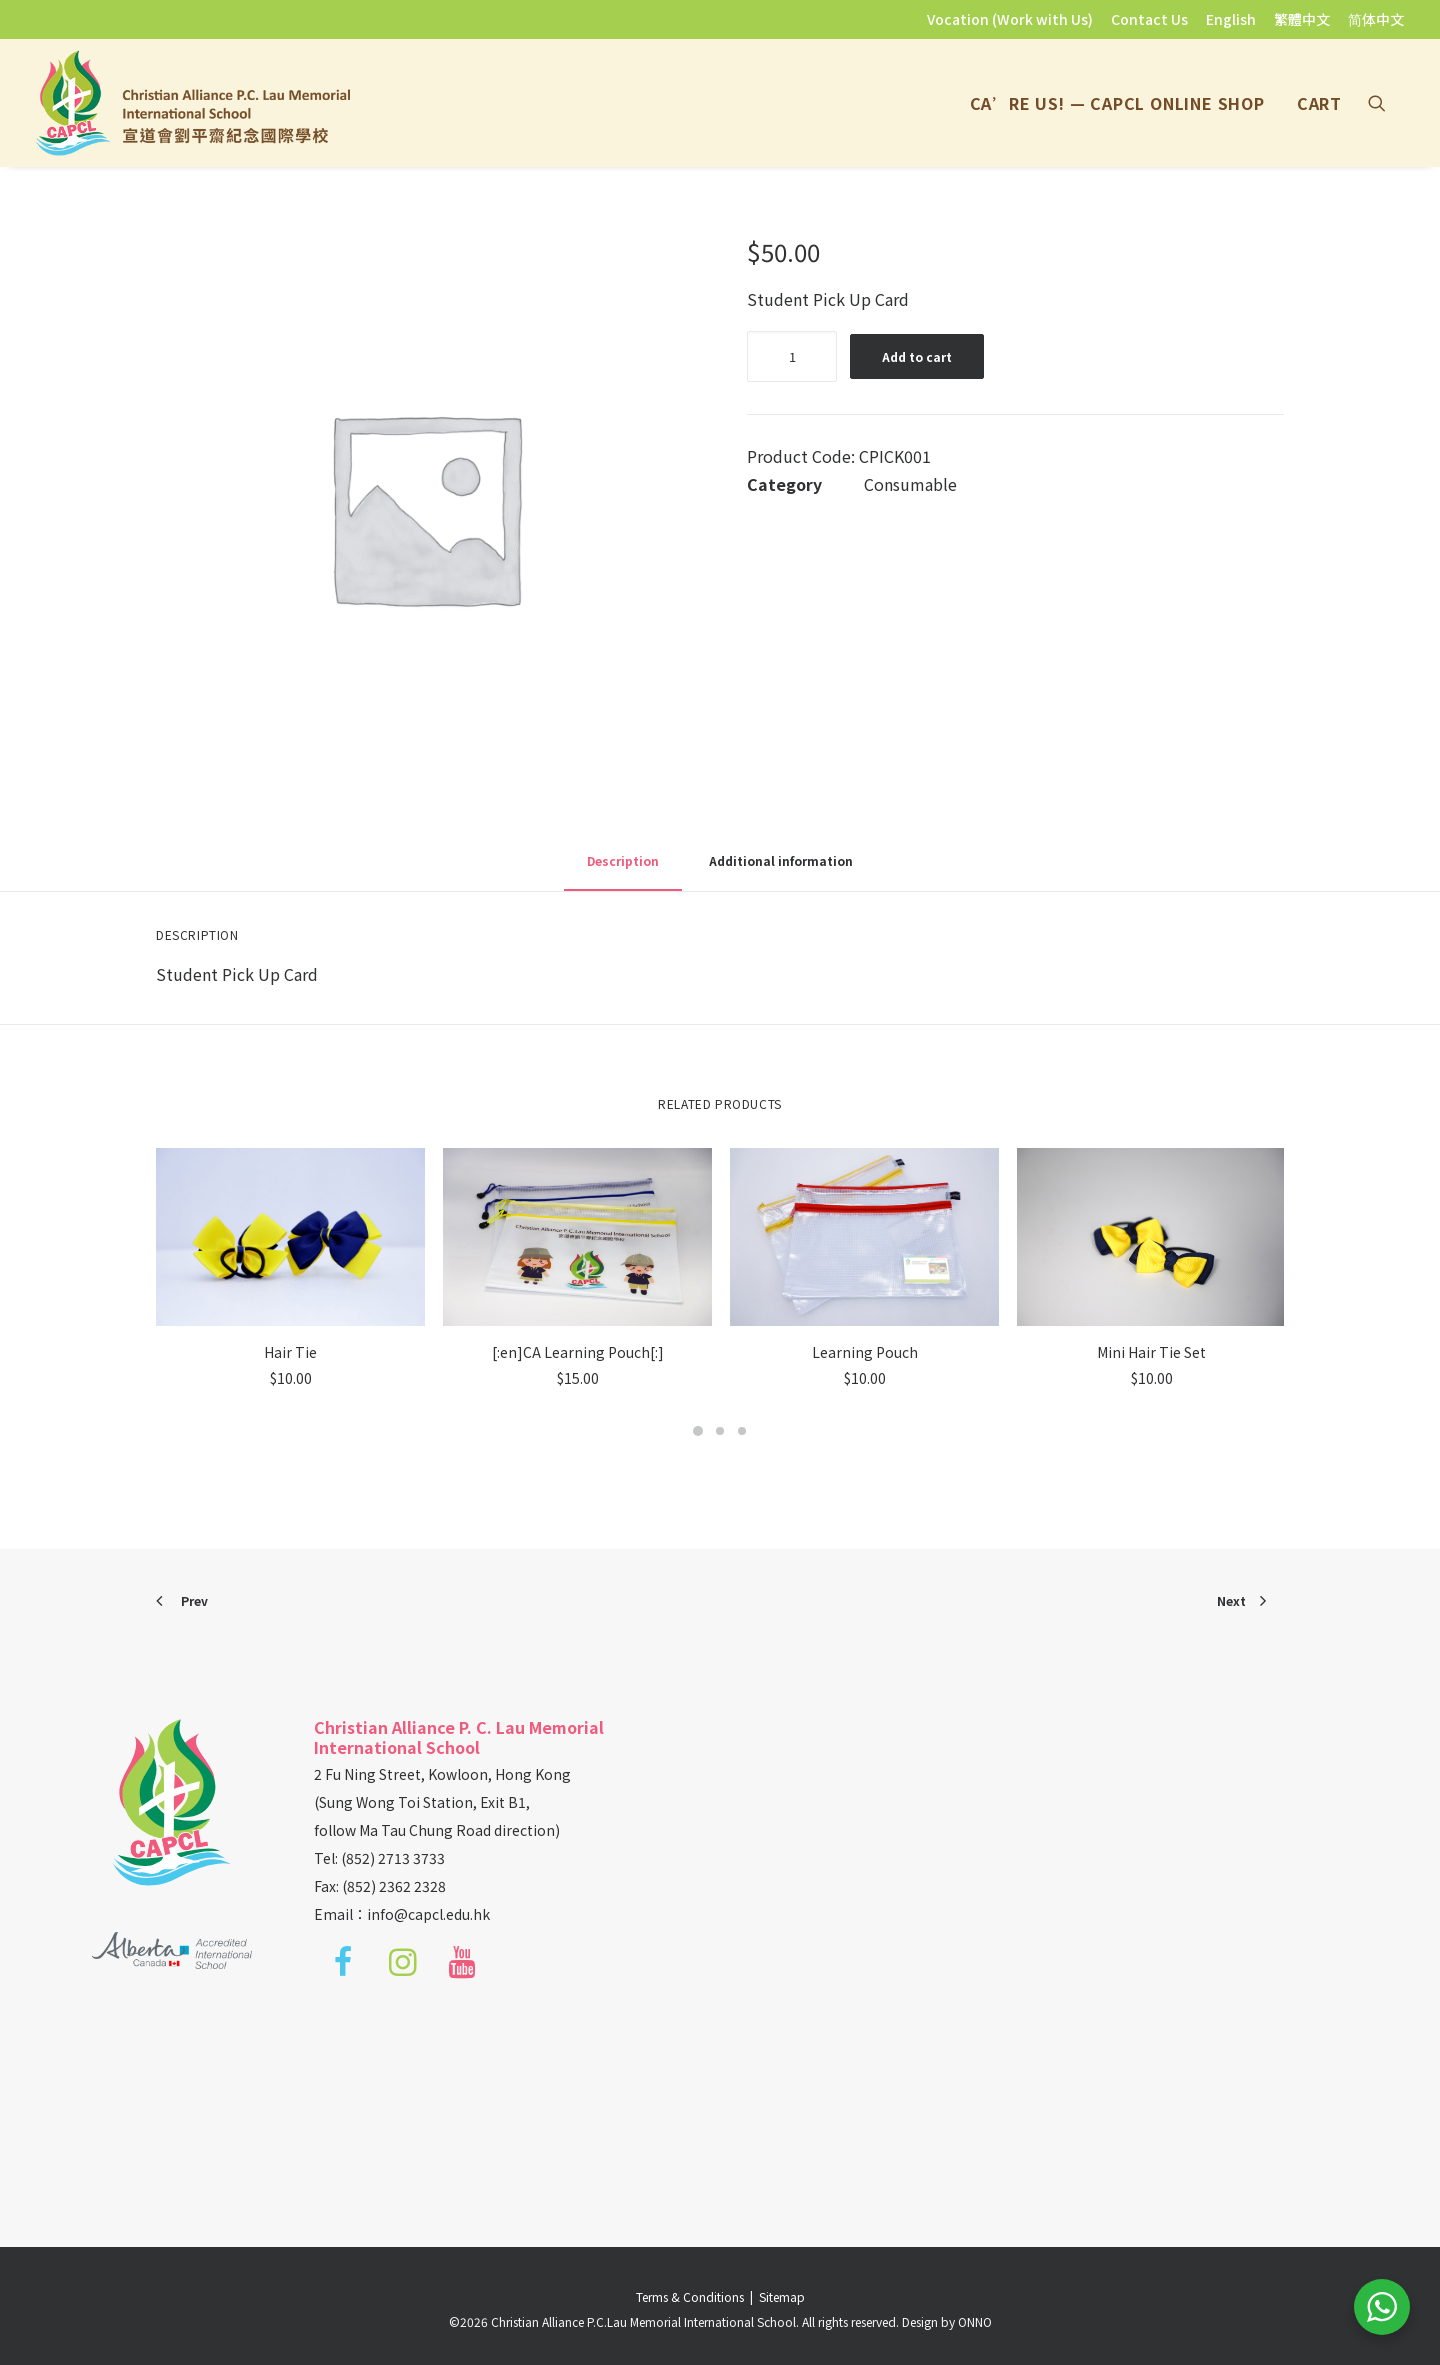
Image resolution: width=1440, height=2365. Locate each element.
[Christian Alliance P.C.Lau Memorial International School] (193, 103)
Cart (1319, 103)
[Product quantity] (792, 356)
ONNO (975, 2321)
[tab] (781, 868)
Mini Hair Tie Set (1151, 1352)
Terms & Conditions (693, 2296)
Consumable (910, 484)
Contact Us (1149, 19)
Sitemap (782, 2296)
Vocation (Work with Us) (1010, 19)
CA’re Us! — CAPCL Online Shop (1117, 103)
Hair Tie (290, 1352)
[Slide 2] (720, 1431)
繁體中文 (1302, 19)
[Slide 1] (698, 1431)
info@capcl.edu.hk (428, 1914)
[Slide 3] (742, 1431)
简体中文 (1376, 19)
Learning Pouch (865, 1352)
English (1231, 19)
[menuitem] (1013, 19)
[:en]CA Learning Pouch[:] (578, 1352)
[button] (1386, 103)
